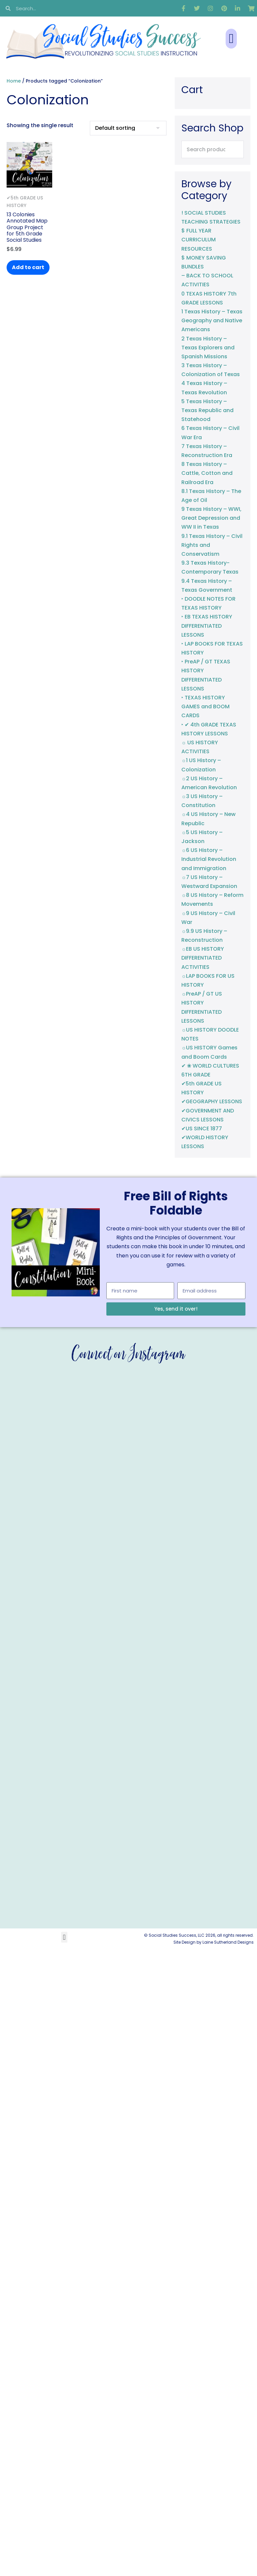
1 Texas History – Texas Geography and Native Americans (211, 320)
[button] (231, 39)
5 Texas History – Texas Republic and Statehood (207, 410)
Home (14, 81)
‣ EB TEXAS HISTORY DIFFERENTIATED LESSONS (206, 625)
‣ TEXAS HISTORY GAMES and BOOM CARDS (205, 706)
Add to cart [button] (28, 267)
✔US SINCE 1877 (201, 1128)
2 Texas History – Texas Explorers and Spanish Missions (208, 347)
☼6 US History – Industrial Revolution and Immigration (208, 859)
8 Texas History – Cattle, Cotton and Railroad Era (207, 473)
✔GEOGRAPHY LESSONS (211, 1101)
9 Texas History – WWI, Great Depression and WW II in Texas (211, 518)
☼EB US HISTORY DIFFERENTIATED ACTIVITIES (202, 957)
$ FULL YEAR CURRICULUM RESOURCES (198, 239)
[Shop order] (128, 128)
